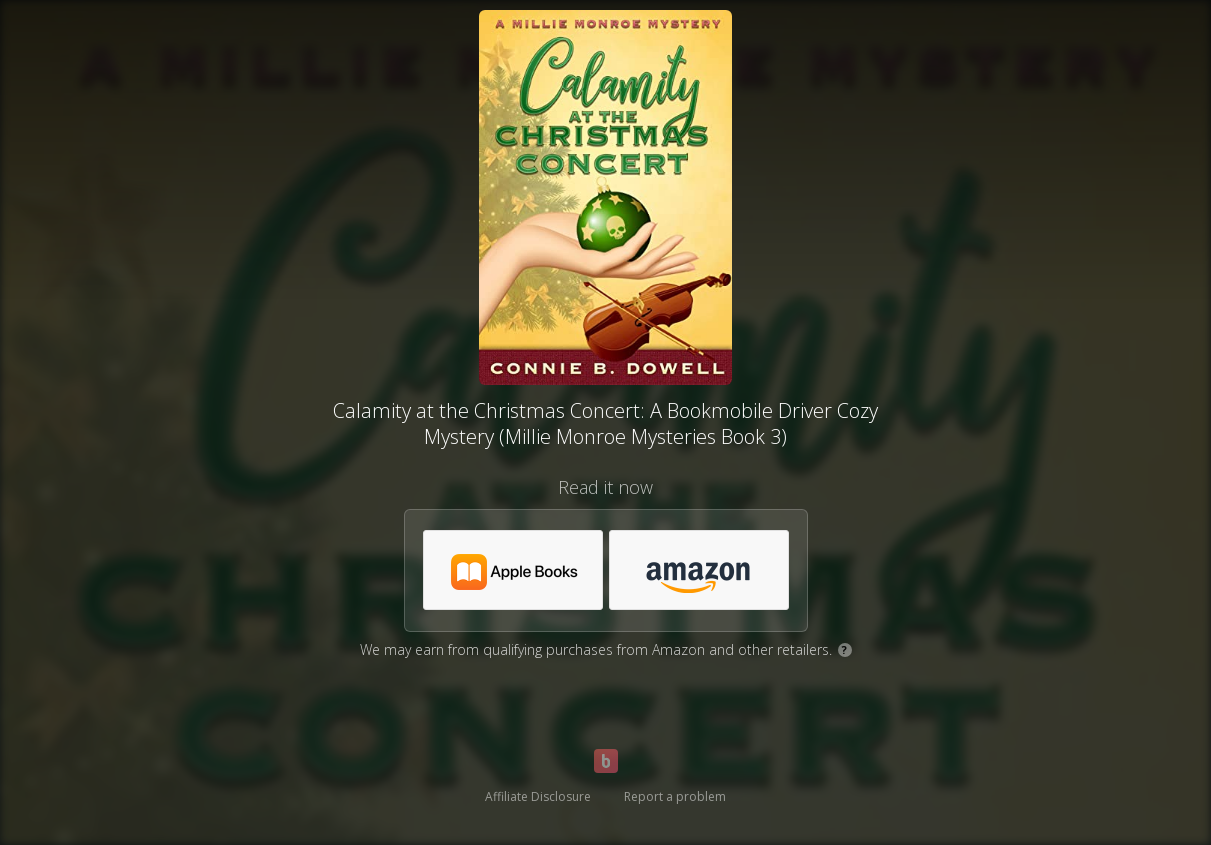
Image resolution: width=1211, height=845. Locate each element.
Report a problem (675, 796)
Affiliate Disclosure (538, 796)
